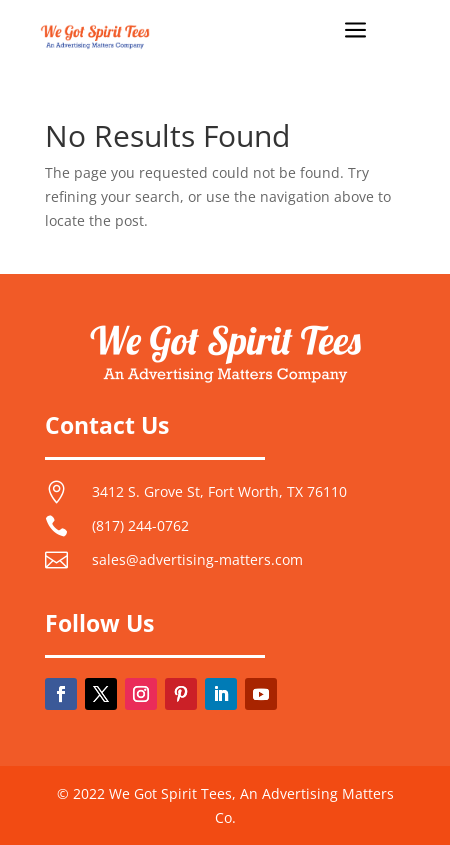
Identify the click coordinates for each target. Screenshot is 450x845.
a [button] (355, 31)
